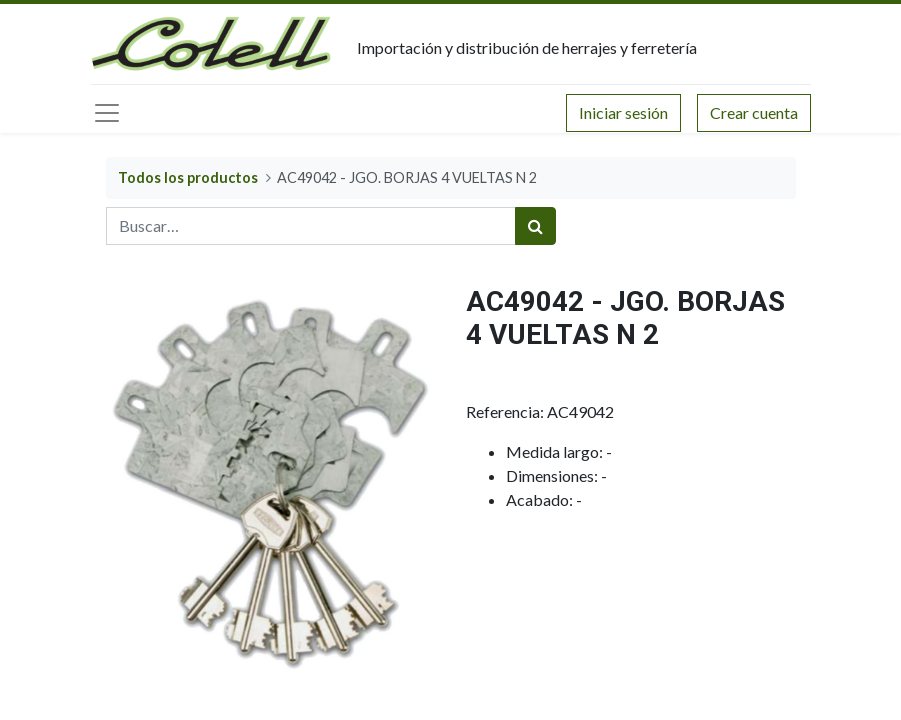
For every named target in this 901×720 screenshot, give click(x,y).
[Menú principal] (107, 113)
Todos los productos (188, 177)
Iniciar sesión (623, 112)
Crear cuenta (754, 112)
